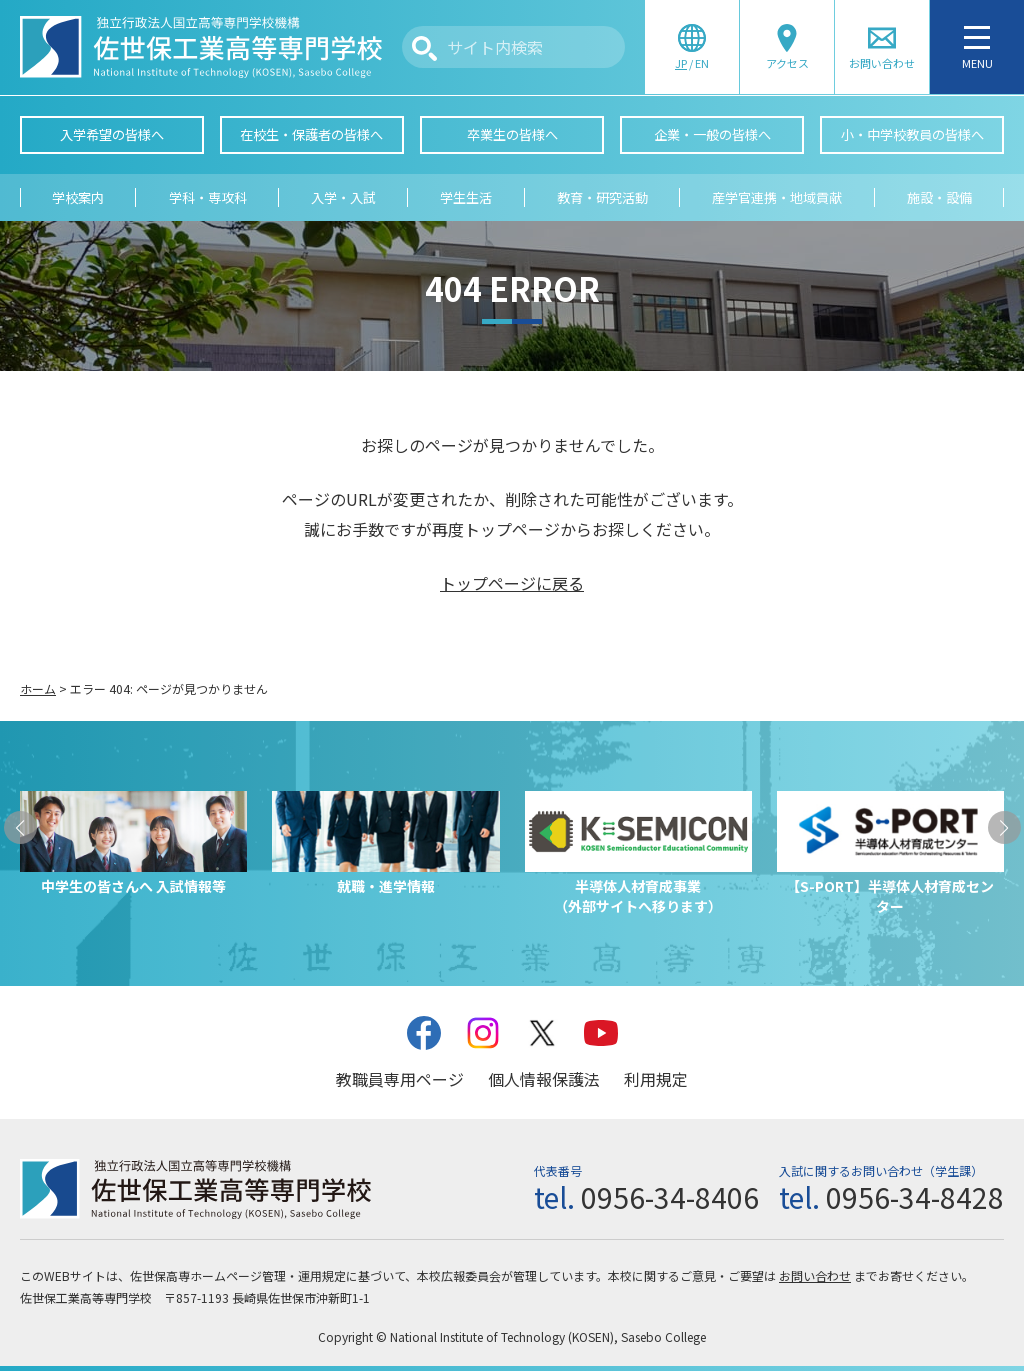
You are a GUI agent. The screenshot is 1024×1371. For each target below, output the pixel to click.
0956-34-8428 (915, 1197)
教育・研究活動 (602, 197)
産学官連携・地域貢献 (777, 197)
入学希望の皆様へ (112, 134)
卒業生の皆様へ (512, 134)
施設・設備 (939, 197)
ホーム (38, 688)
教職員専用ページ (400, 1079)
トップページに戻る (512, 583)
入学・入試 (343, 197)
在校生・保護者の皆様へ (311, 134)
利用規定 (656, 1079)
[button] (20, 827)
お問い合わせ (815, 1275)
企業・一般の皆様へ (712, 134)
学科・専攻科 (208, 197)
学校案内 (78, 197)
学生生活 (466, 197)
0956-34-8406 (670, 1197)
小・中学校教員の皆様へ (912, 134)
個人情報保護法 (544, 1079)
